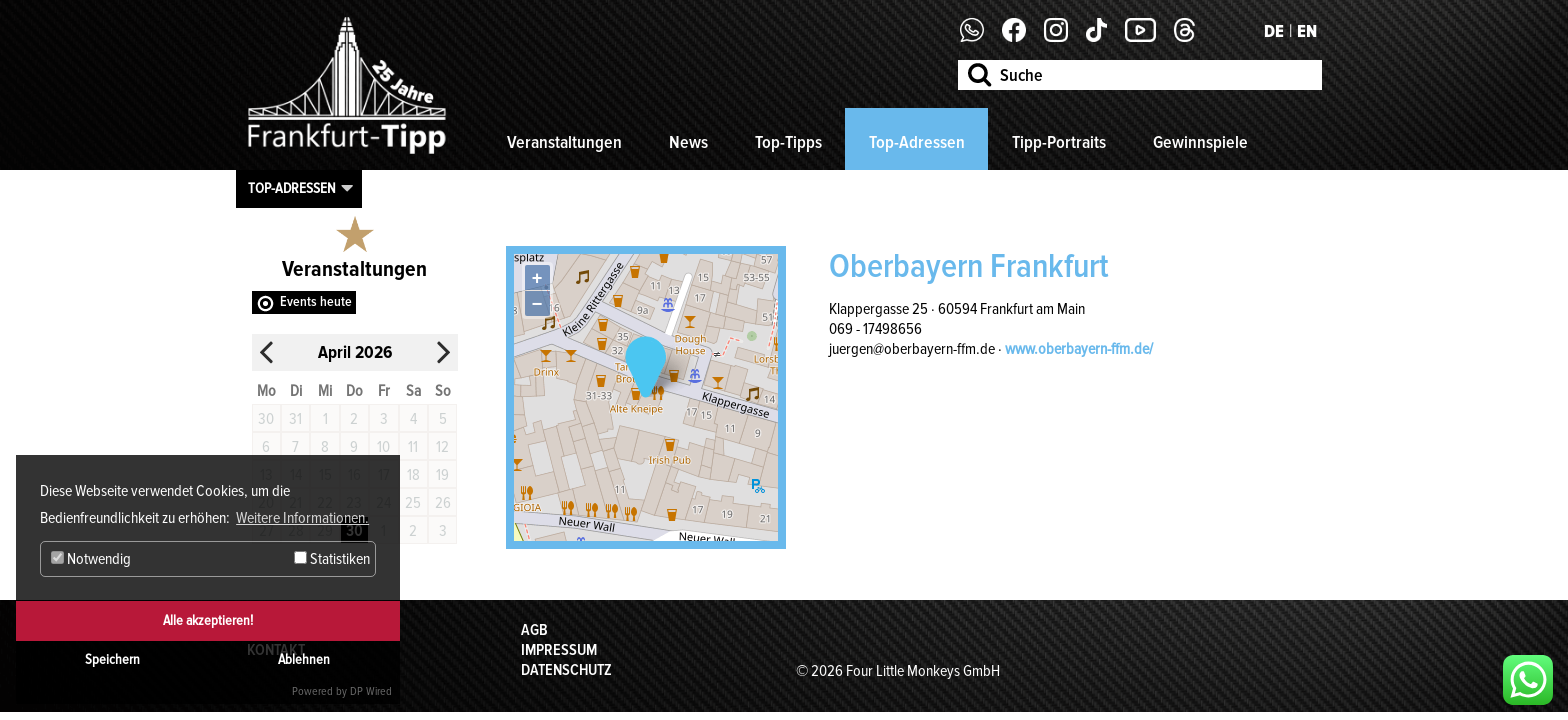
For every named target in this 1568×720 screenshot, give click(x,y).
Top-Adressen (917, 142)
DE (1274, 31)
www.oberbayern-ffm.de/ (1079, 349)
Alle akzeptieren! (208, 620)
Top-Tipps (788, 142)
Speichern (112, 659)
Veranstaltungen (564, 142)
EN (1307, 31)
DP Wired (371, 691)
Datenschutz (566, 670)
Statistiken (332, 559)
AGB (534, 630)
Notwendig (91, 559)
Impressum (559, 650)
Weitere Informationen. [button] (302, 518)
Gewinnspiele (1200, 142)
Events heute (316, 301)
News (688, 142)
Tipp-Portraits (1059, 142)
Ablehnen (304, 659)
